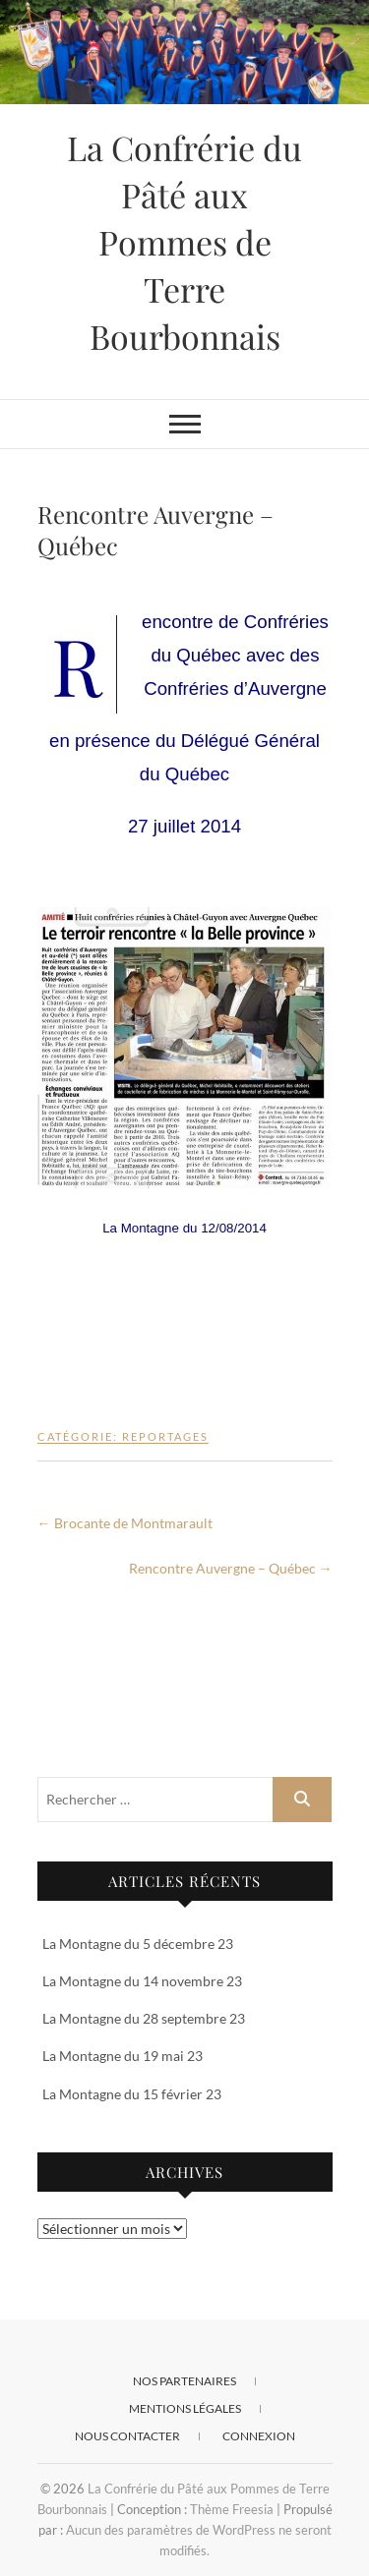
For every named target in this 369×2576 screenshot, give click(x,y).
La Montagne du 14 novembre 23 (142, 1981)
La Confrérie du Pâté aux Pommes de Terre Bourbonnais (184, 242)
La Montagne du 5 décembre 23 (137, 1943)
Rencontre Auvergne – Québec (231, 1568)
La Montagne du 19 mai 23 (122, 2055)
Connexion (258, 2436)
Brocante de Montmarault (125, 1523)
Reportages (165, 1436)
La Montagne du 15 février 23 (131, 2094)
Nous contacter (127, 2436)
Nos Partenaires (184, 2381)
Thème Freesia (232, 2509)
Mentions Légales (185, 2408)
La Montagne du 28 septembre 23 (143, 2018)
